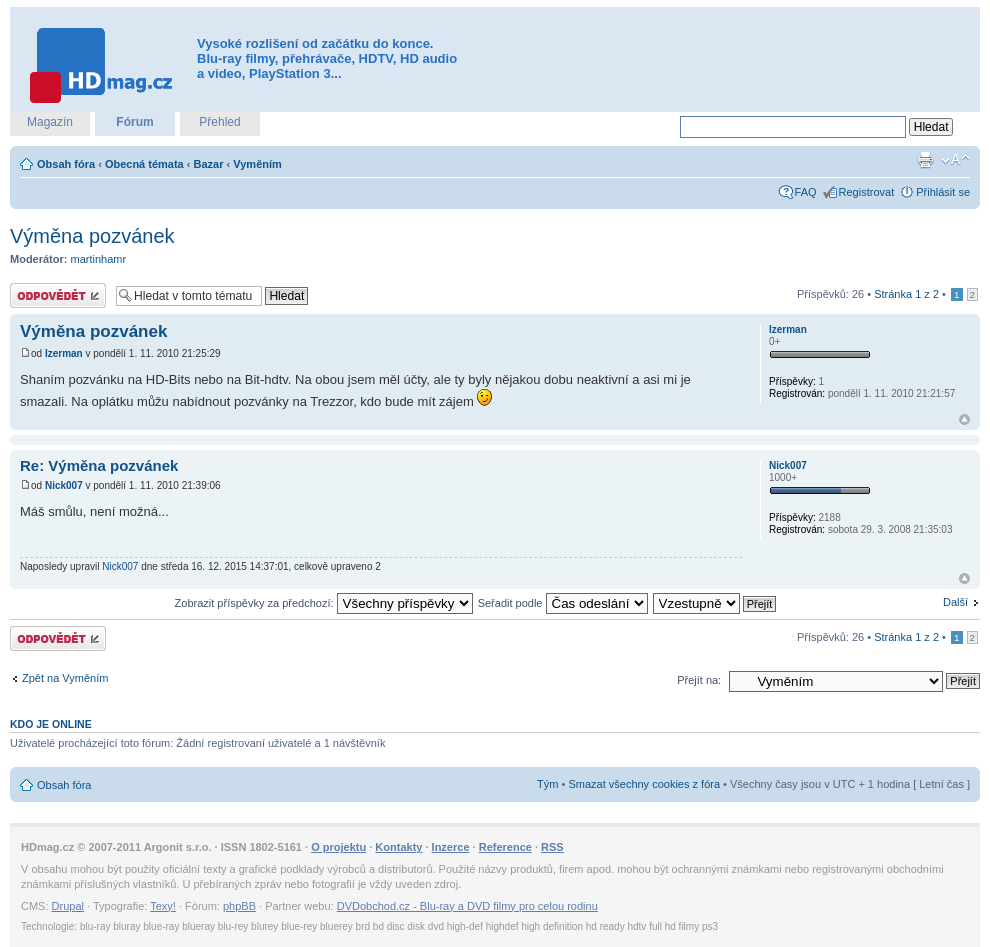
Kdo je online (51, 724)
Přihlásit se (943, 192)
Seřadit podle (563, 603)
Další (955, 602)
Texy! (163, 906)
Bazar (209, 164)
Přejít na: (699, 680)
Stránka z (906, 294)
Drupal (68, 906)
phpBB (239, 906)
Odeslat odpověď (58, 295)
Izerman (64, 353)
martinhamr (99, 259)
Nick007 (64, 485)
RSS (552, 847)
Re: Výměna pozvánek (99, 465)
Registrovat (867, 192)
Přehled (219, 122)
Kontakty (398, 847)
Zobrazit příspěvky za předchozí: (324, 603)
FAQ (806, 192)
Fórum (134, 122)
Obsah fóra (66, 164)
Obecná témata (144, 164)
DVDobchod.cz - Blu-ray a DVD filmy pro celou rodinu (467, 906)
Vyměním (257, 164)
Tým (547, 784)
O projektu (338, 847)
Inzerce (451, 847)
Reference (505, 847)
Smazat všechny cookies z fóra (644, 784)
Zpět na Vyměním (65, 678)
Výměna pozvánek (92, 236)
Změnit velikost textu (955, 160)
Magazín (50, 122)
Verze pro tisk (925, 160)
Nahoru (964, 419)
